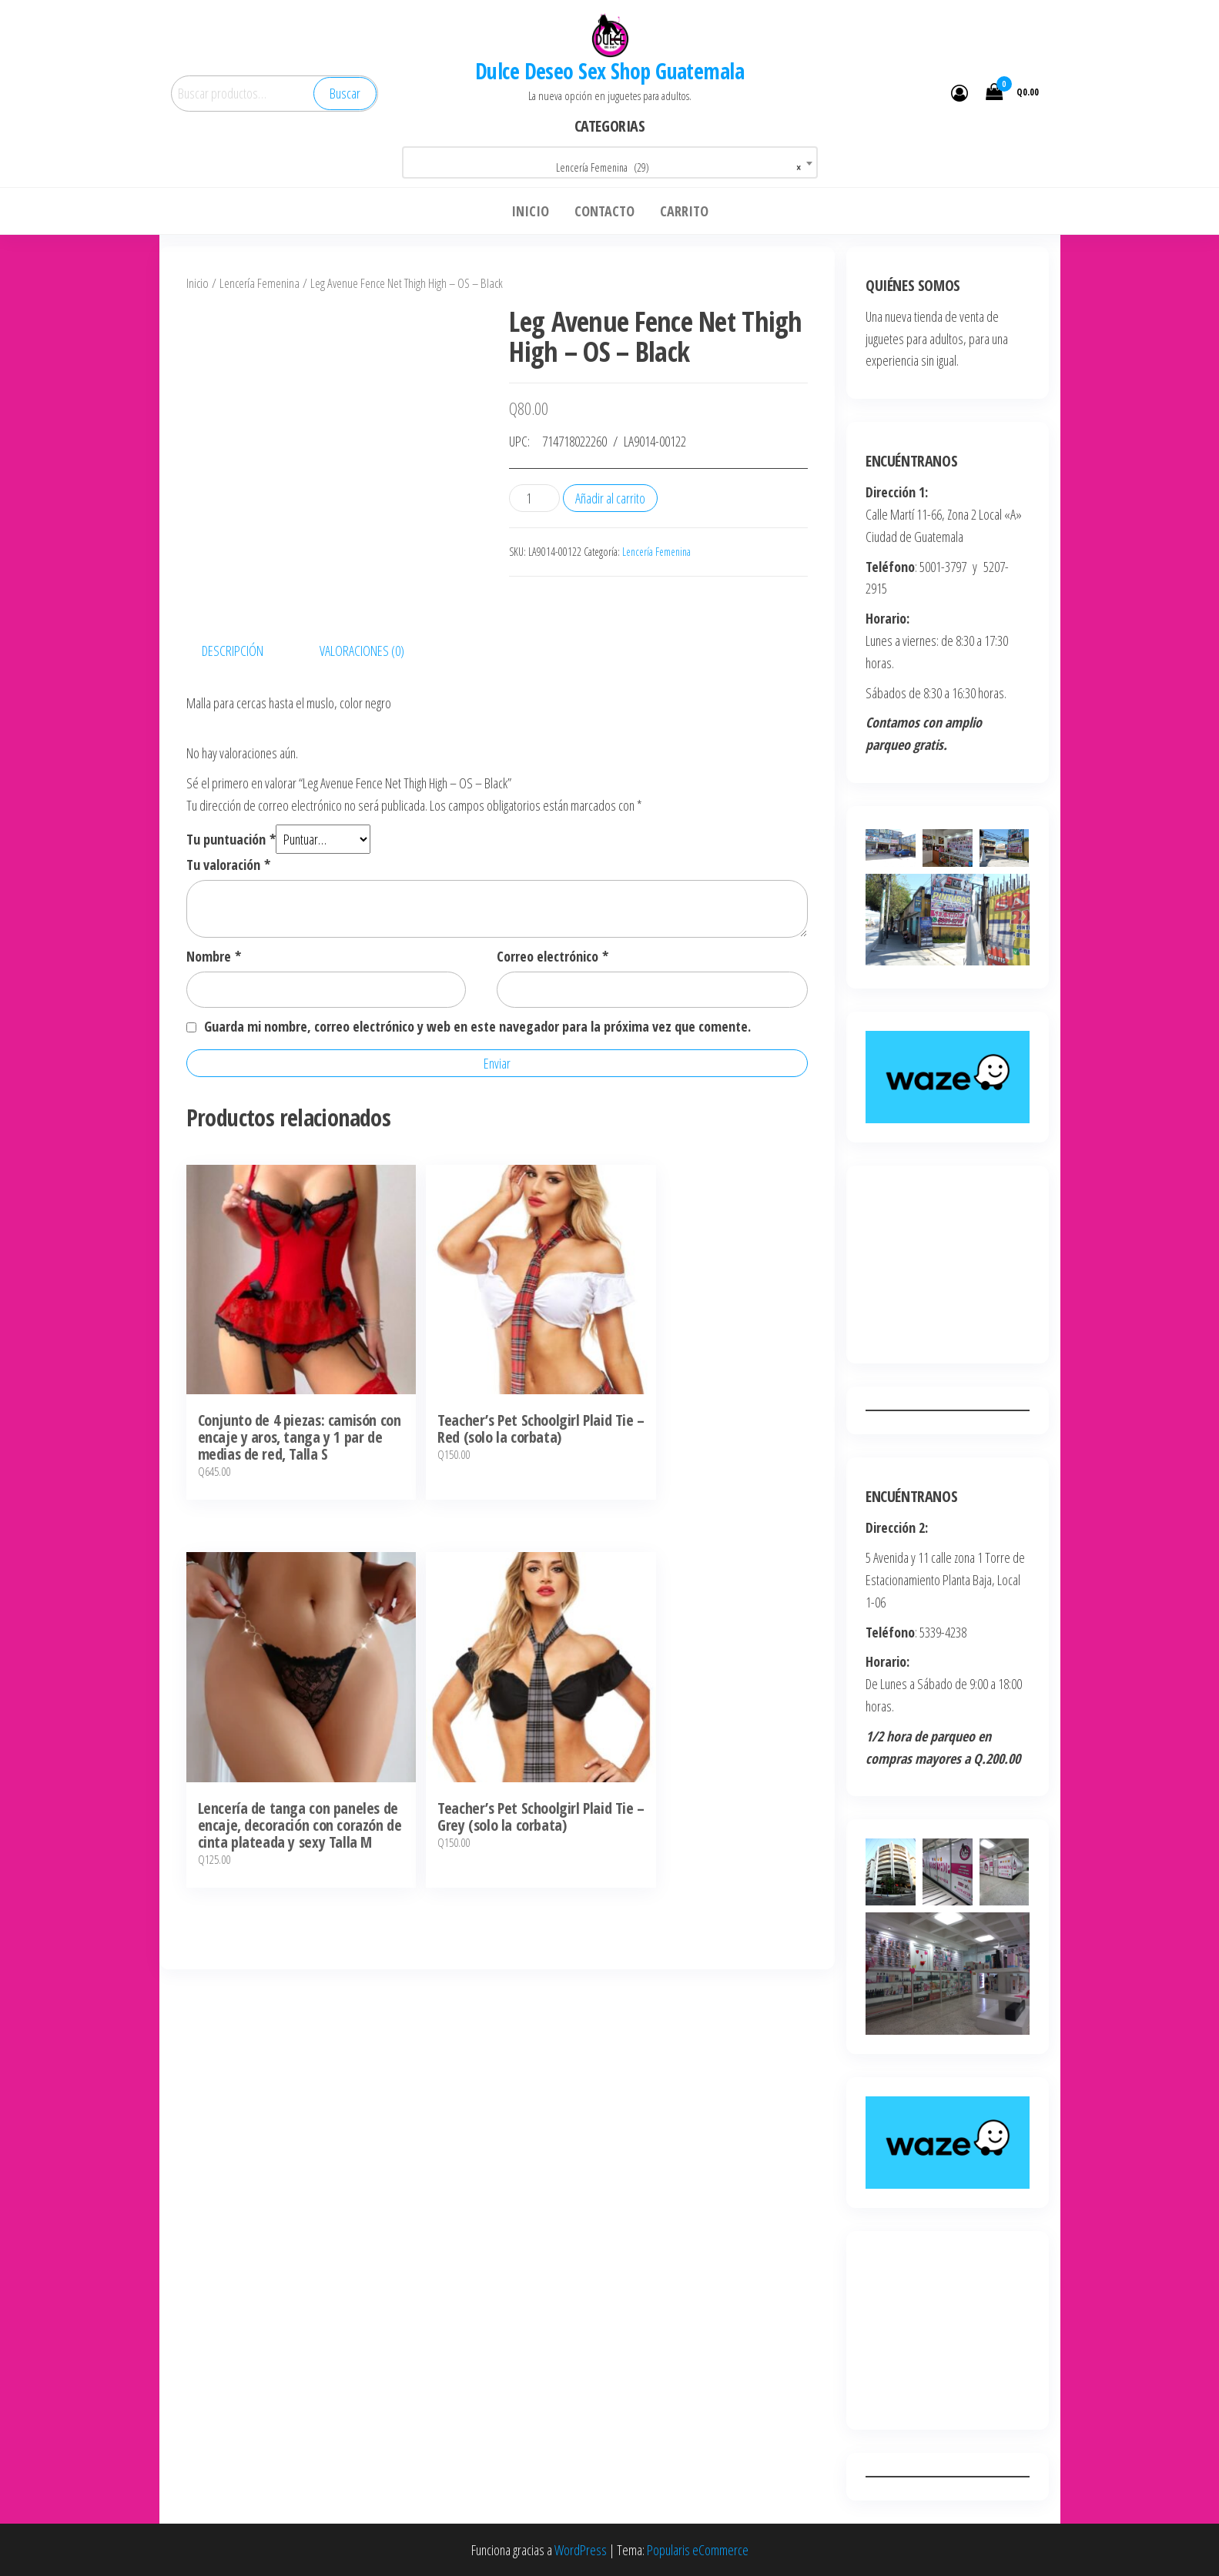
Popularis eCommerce (697, 2550)
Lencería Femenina (259, 283)
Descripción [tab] (232, 774)
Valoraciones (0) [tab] (362, 774)
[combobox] (610, 162)
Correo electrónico (552, 1080)
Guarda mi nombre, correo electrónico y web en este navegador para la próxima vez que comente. (477, 1150)
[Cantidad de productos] (534, 498)
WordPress (580, 2550)
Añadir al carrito (610, 498)
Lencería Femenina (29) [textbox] (678, 167)
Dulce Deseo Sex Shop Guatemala (609, 70)
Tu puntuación (231, 962)
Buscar (345, 93)
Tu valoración (228, 988)
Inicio (197, 283)
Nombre (213, 1080)
